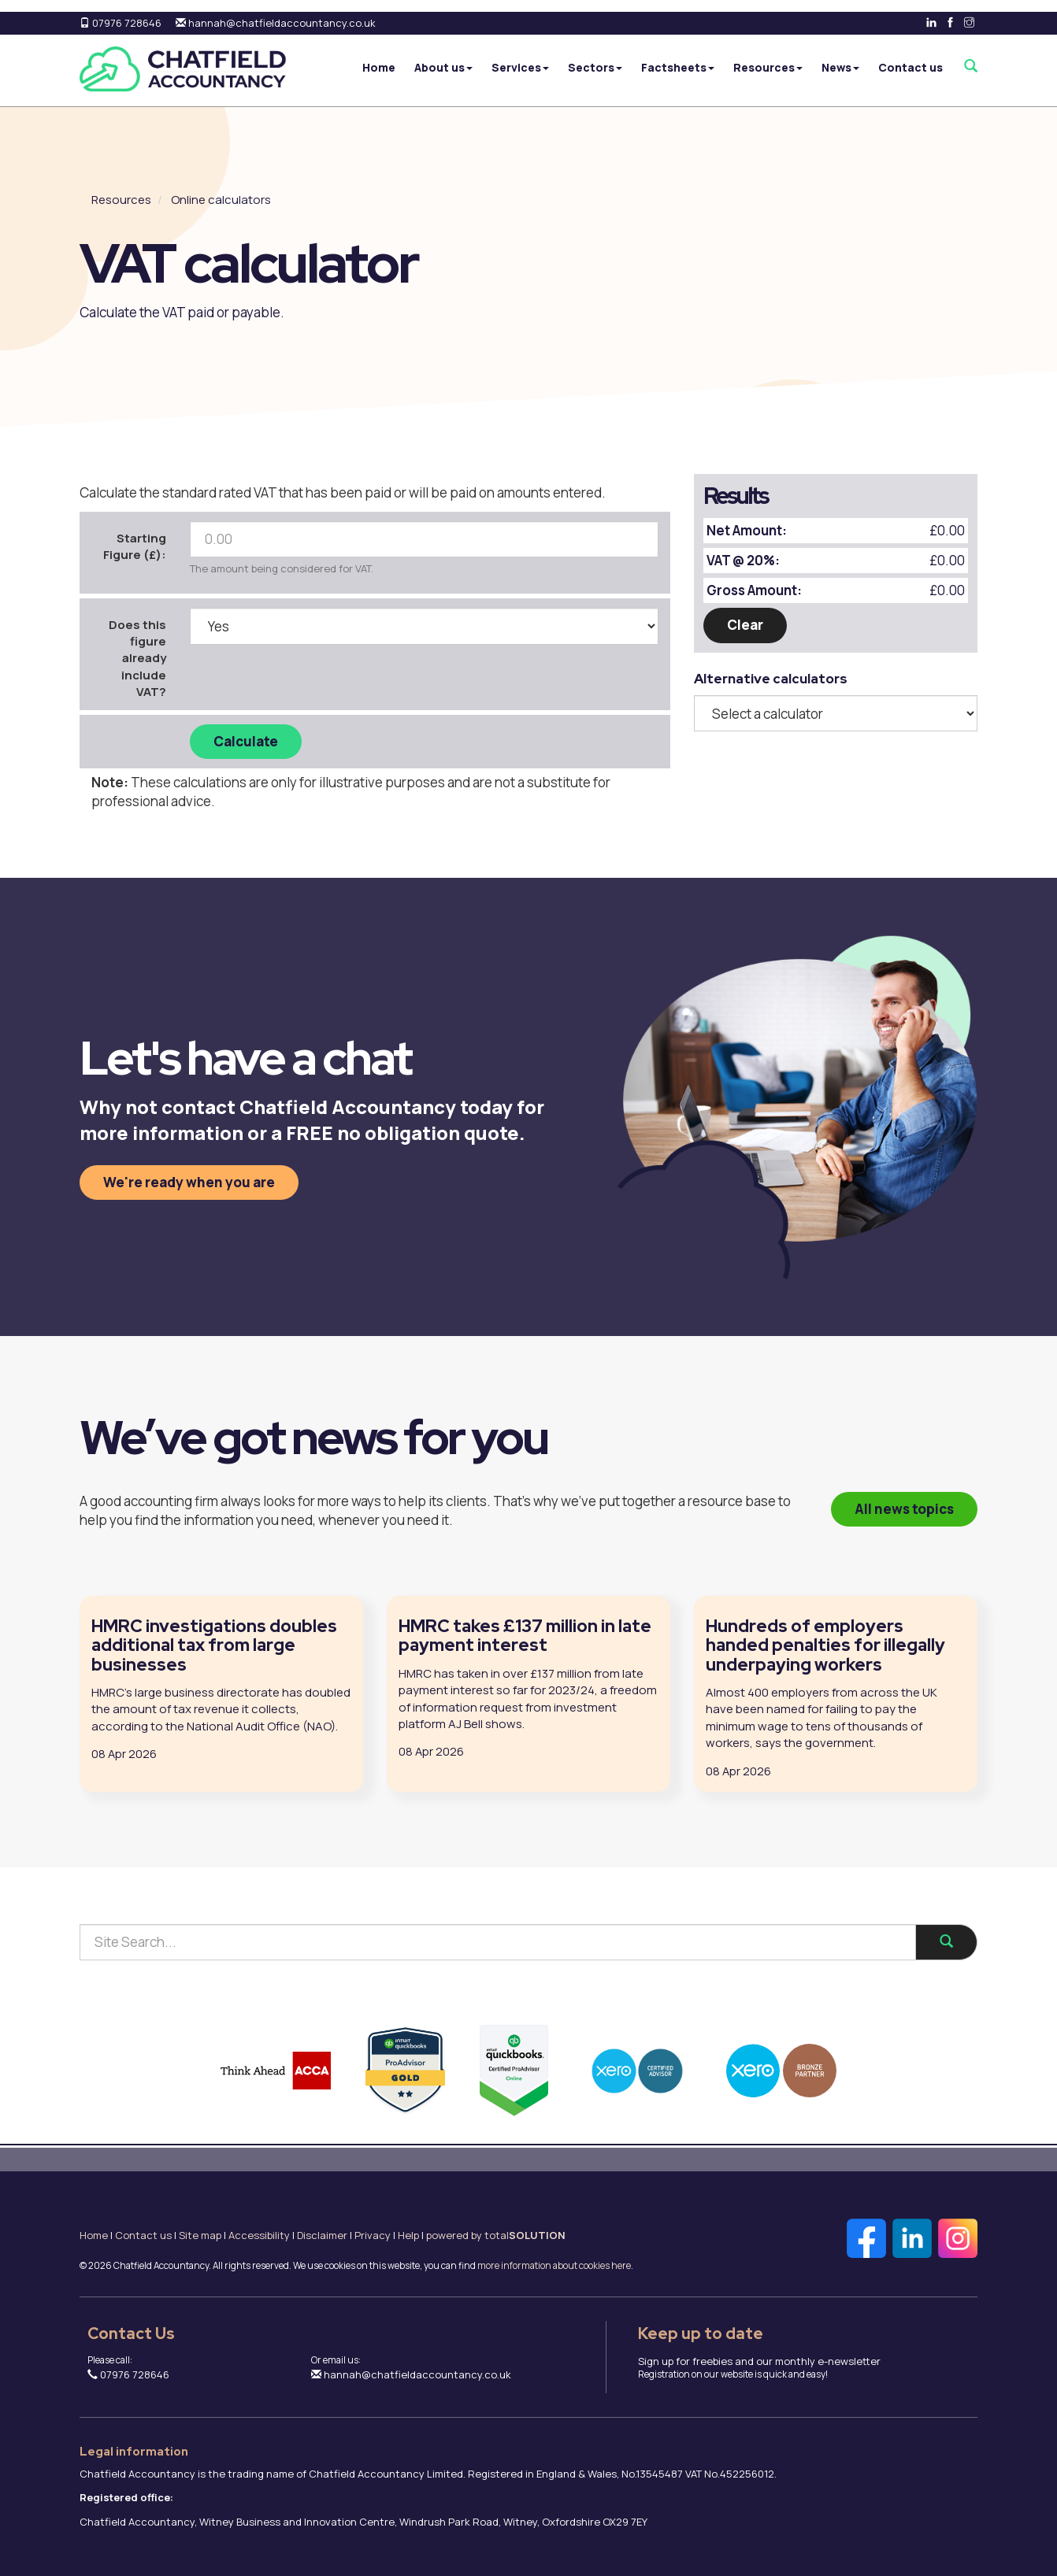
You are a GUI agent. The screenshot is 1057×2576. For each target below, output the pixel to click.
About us (443, 67)
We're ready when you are (189, 1182)
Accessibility (259, 2235)
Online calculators (221, 199)
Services (520, 67)
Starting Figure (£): (134, 546)
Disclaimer (322, 2235)
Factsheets (677, 67)
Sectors (595, 67)
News (840, 67)
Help (408, 2235)
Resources (768, 67)
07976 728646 (120, 23)
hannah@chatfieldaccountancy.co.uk (276, 23)
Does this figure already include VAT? (137, 658)
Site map (200, 2235)
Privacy (372, 2235)
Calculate (245, 741)
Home (378, 67)
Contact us (910, 67)
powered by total (496, 2235)
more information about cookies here (554, 2266)
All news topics (904, 1509)
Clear (745, 625)
